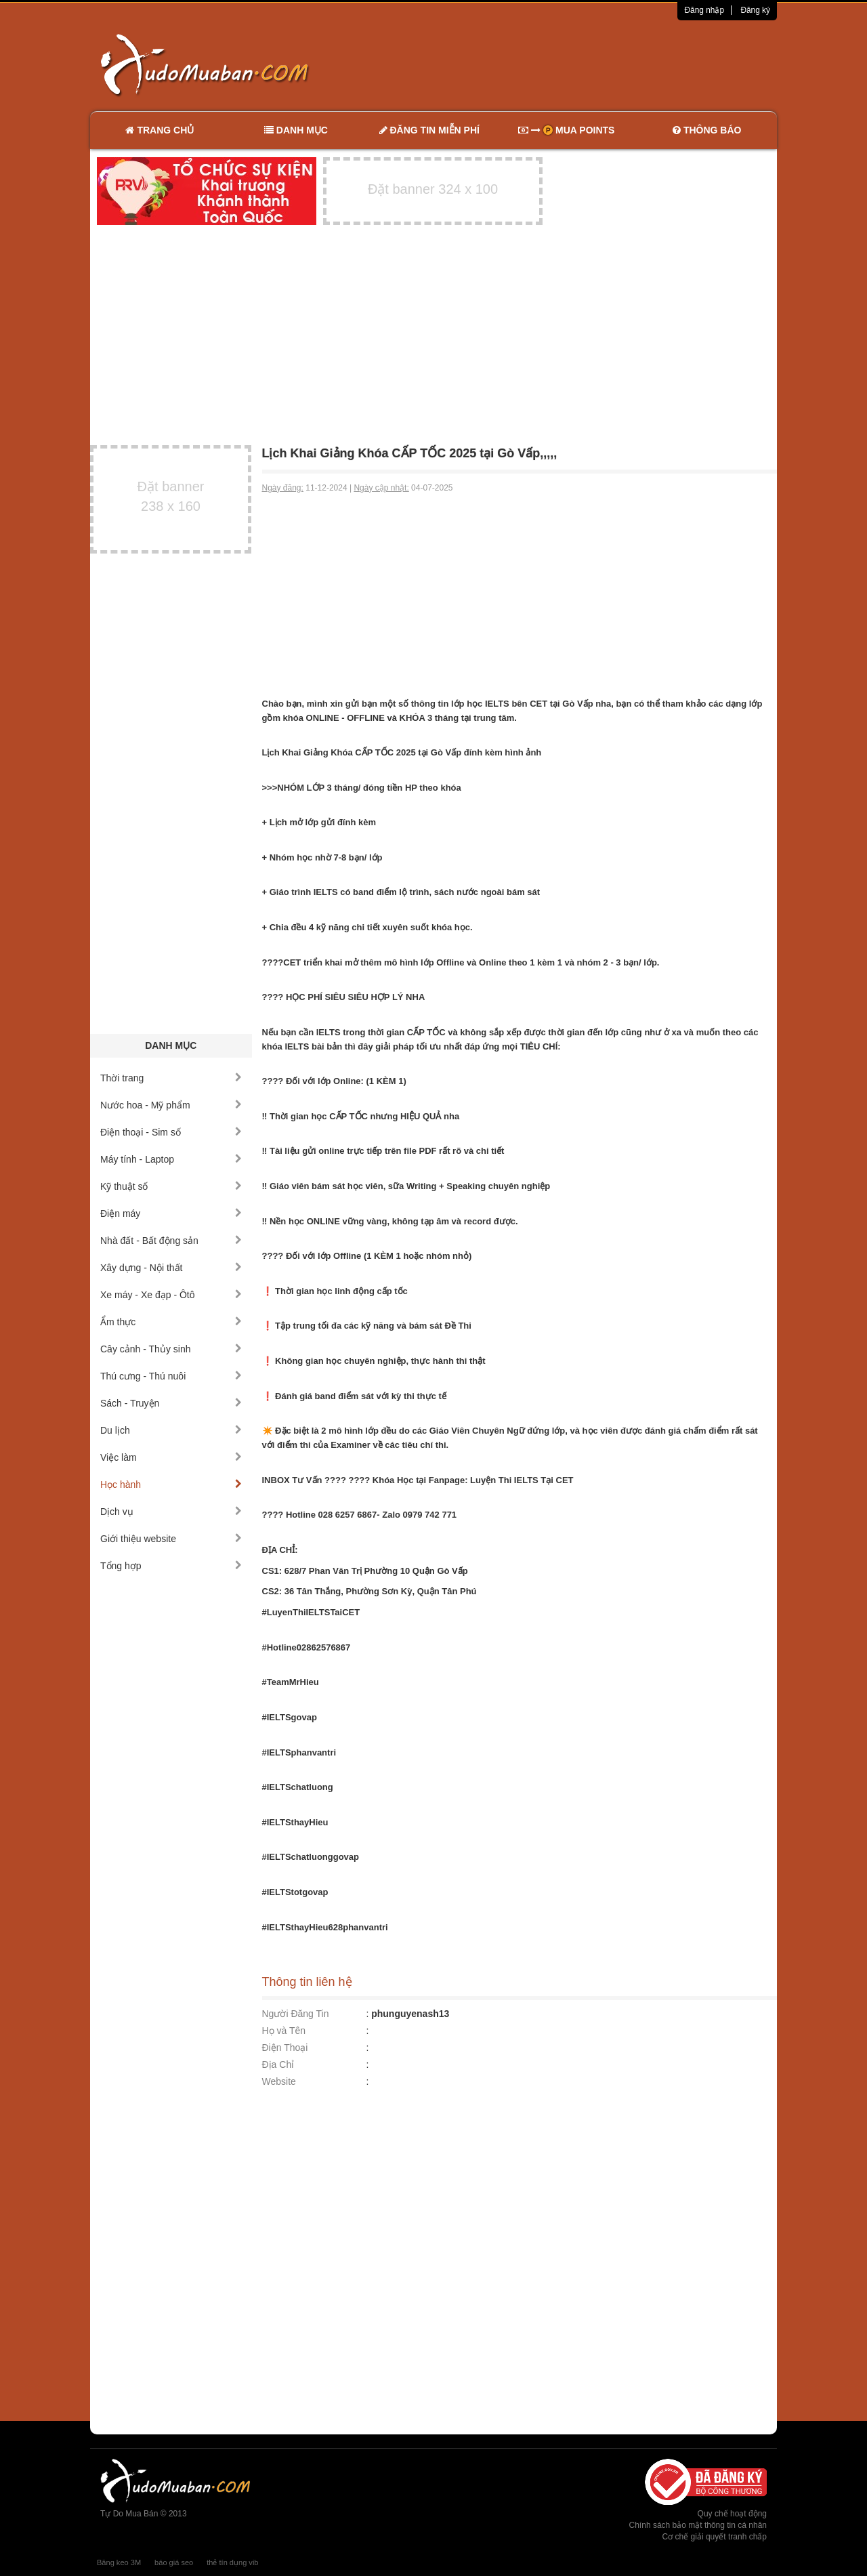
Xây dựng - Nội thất (171, 1267)
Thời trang (171, 1078)
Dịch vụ (171, 1511)
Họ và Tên (284, 2030)
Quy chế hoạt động (732, 2513)
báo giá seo (173, 2562)
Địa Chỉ (278, 2064)
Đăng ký (755, 10)
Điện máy (171, 1213)
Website (279, 2081)
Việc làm (171, 1457)
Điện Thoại (285, 2047)
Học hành (171, 1484)
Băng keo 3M (119, 2562)
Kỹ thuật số (171, 1186)
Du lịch (171, 1430)
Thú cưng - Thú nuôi (171, 1376)
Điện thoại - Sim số (171, 1132)
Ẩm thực (171, 1321)
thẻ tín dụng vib (232, 2562)
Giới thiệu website (171, 1538)
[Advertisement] (576, 64)
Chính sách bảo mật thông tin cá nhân (698, 2525)
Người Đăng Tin (295, 2013)
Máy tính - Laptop (171, 1159)
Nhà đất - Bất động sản (171, 1240)
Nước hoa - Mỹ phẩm (171, 1105)
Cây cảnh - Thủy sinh (171, 1349)
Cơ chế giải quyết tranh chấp (714, 2536)
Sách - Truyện (171, 1403)
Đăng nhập (704, 10)
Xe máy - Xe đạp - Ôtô (171, 1294)
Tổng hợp (171, 1565)
